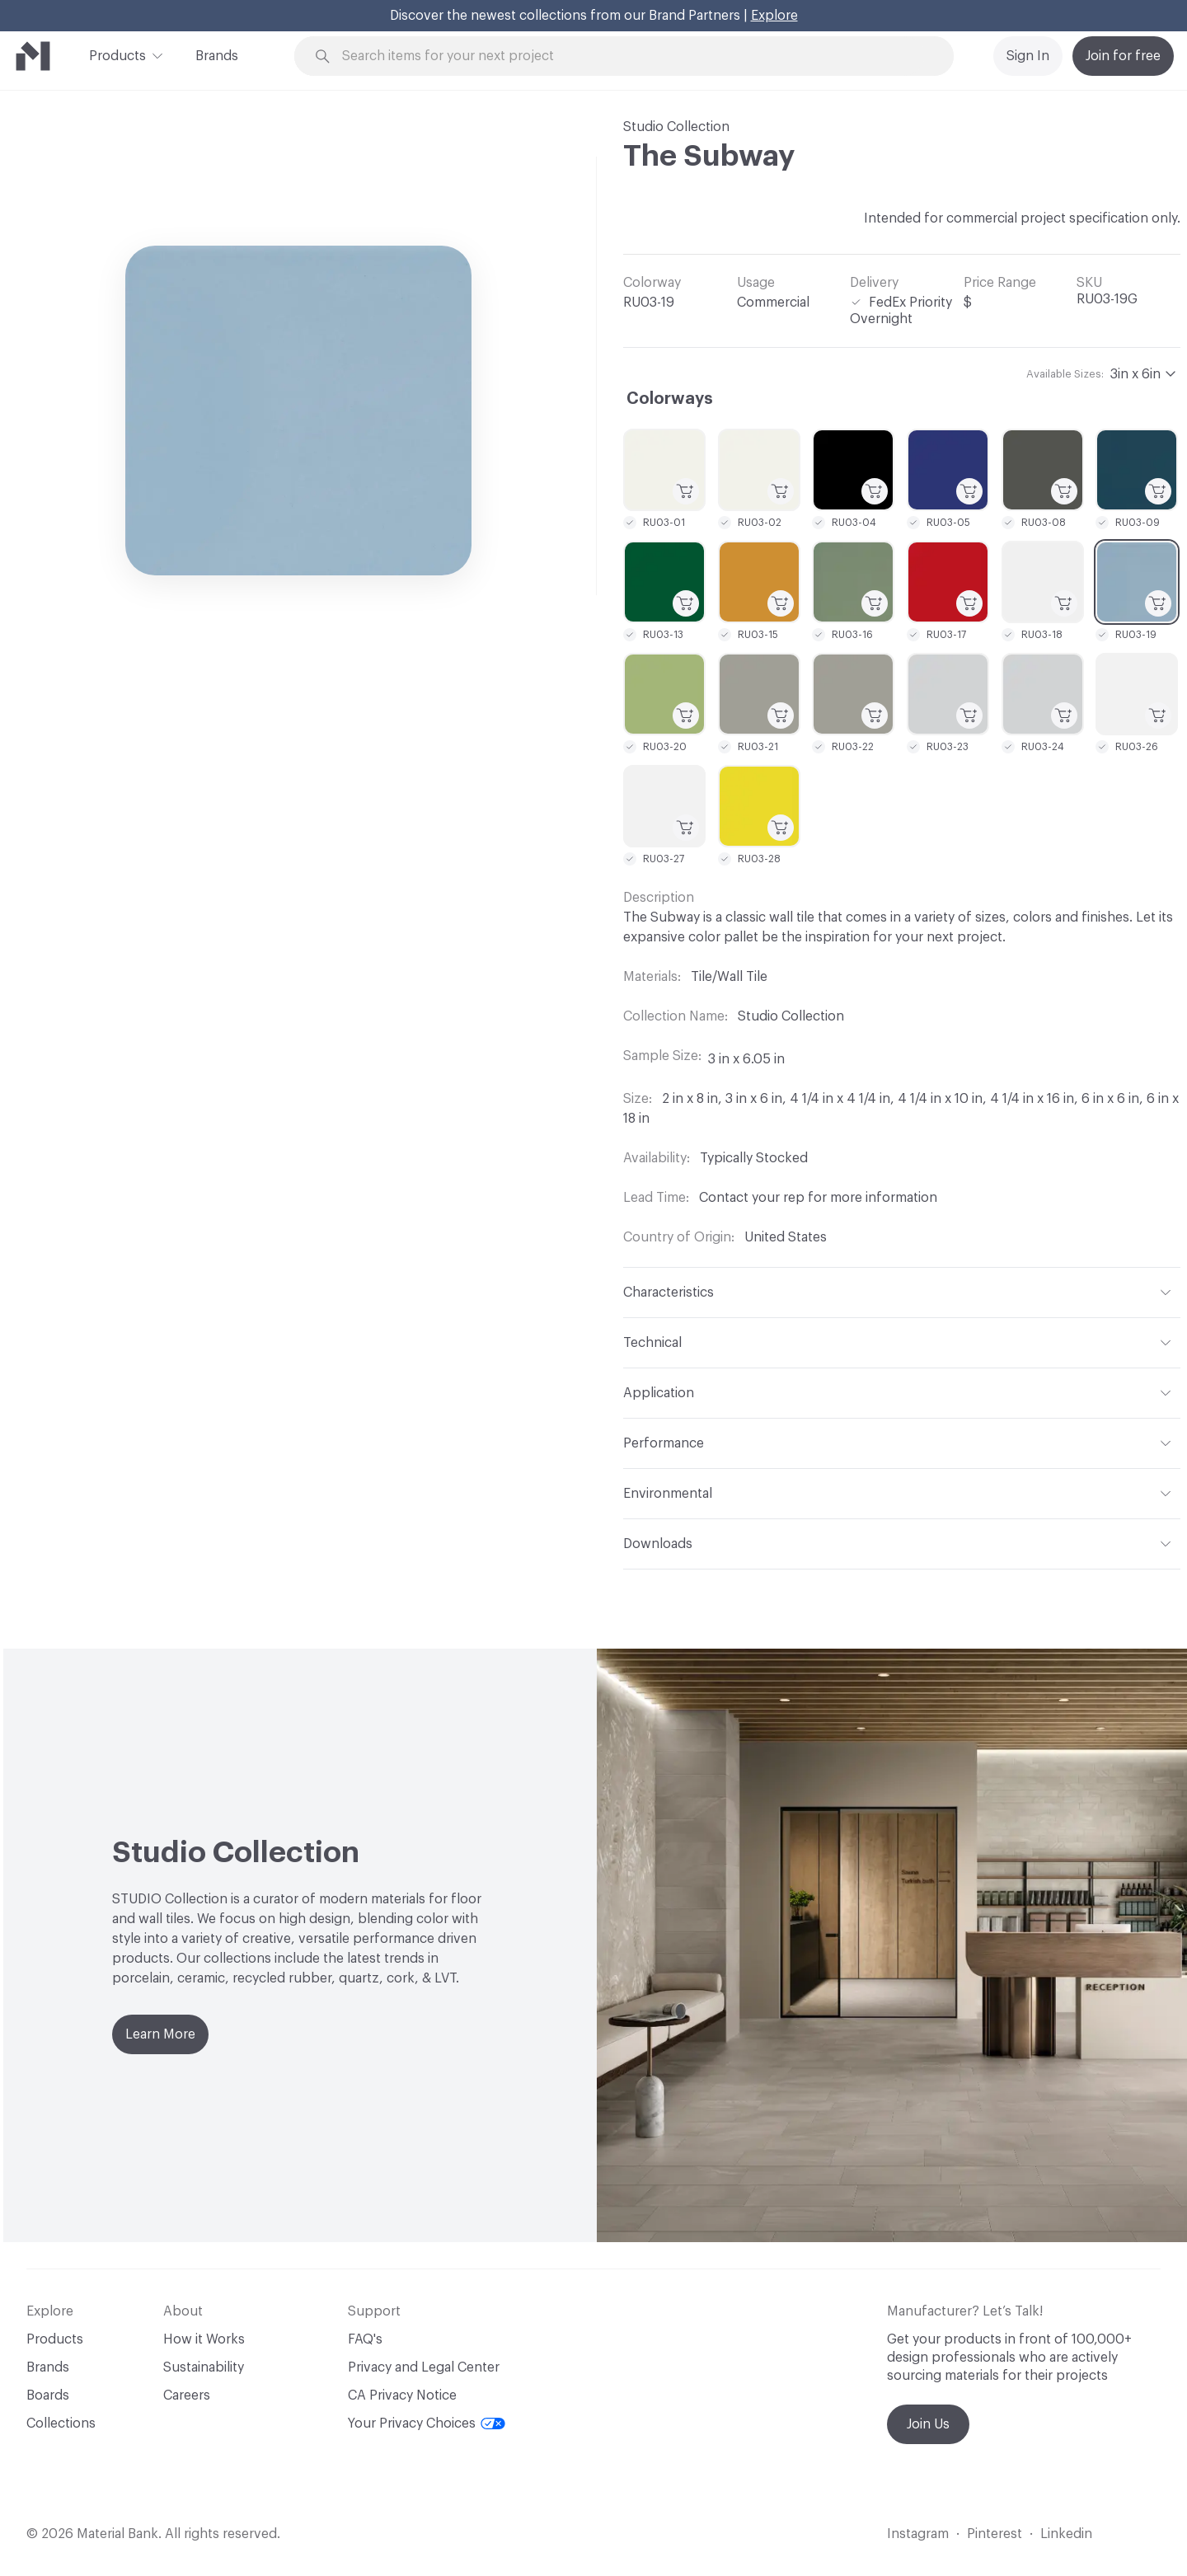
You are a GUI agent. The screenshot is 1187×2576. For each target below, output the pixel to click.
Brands (216, 56)
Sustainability (203, 2367)
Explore (774, 15)
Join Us (928, 2424)
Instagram (918, 2534)
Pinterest (994, 2534)
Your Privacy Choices (426, 2423)
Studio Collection (676, 127)
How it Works (204, 2339)
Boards (47, 2395)
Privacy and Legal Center (424, 2367)
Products (117, 54)
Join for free (1123, 56)
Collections (61, 2423)
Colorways (669, 399)
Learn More (160, 2034)
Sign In (1027, 56)
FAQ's (365, 2339)
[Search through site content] (633, 56)
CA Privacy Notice (402, 2395)
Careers (186, 2395)
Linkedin (1066, 2534)
